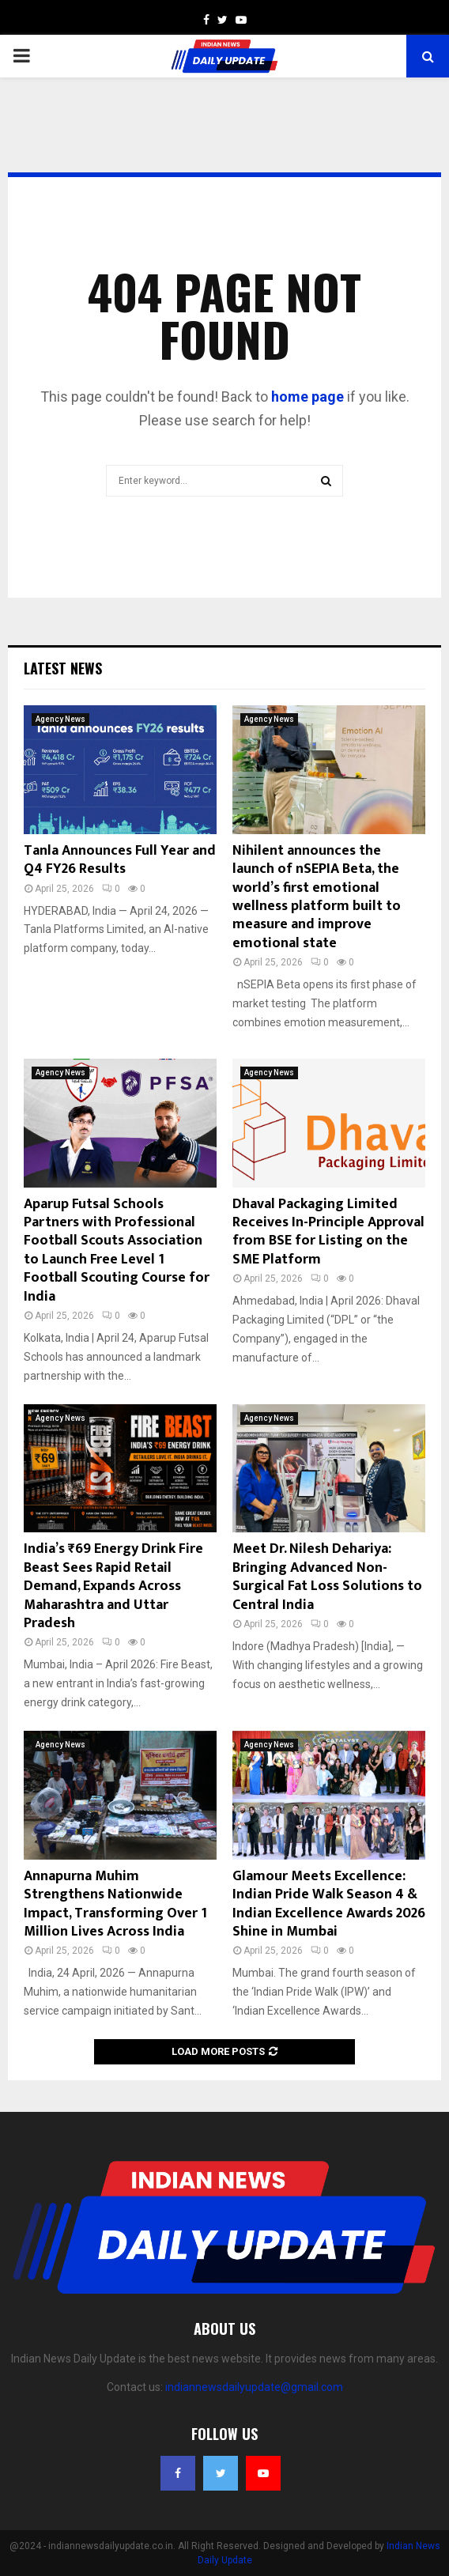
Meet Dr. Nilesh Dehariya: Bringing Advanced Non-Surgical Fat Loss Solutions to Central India (327, 1576)
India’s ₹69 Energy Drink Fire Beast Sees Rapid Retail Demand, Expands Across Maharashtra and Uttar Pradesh (113, 1586)
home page (307, 396)
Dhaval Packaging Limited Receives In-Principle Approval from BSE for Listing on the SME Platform (328, 1231)
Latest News (63, 668)
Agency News (60, 719)
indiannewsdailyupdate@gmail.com (254, 2387)
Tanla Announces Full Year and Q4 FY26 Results (120, 860)
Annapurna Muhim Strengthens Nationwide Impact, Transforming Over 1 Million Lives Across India (115, 1903)
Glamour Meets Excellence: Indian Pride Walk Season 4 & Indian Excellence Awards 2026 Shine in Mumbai (328, 1903)
